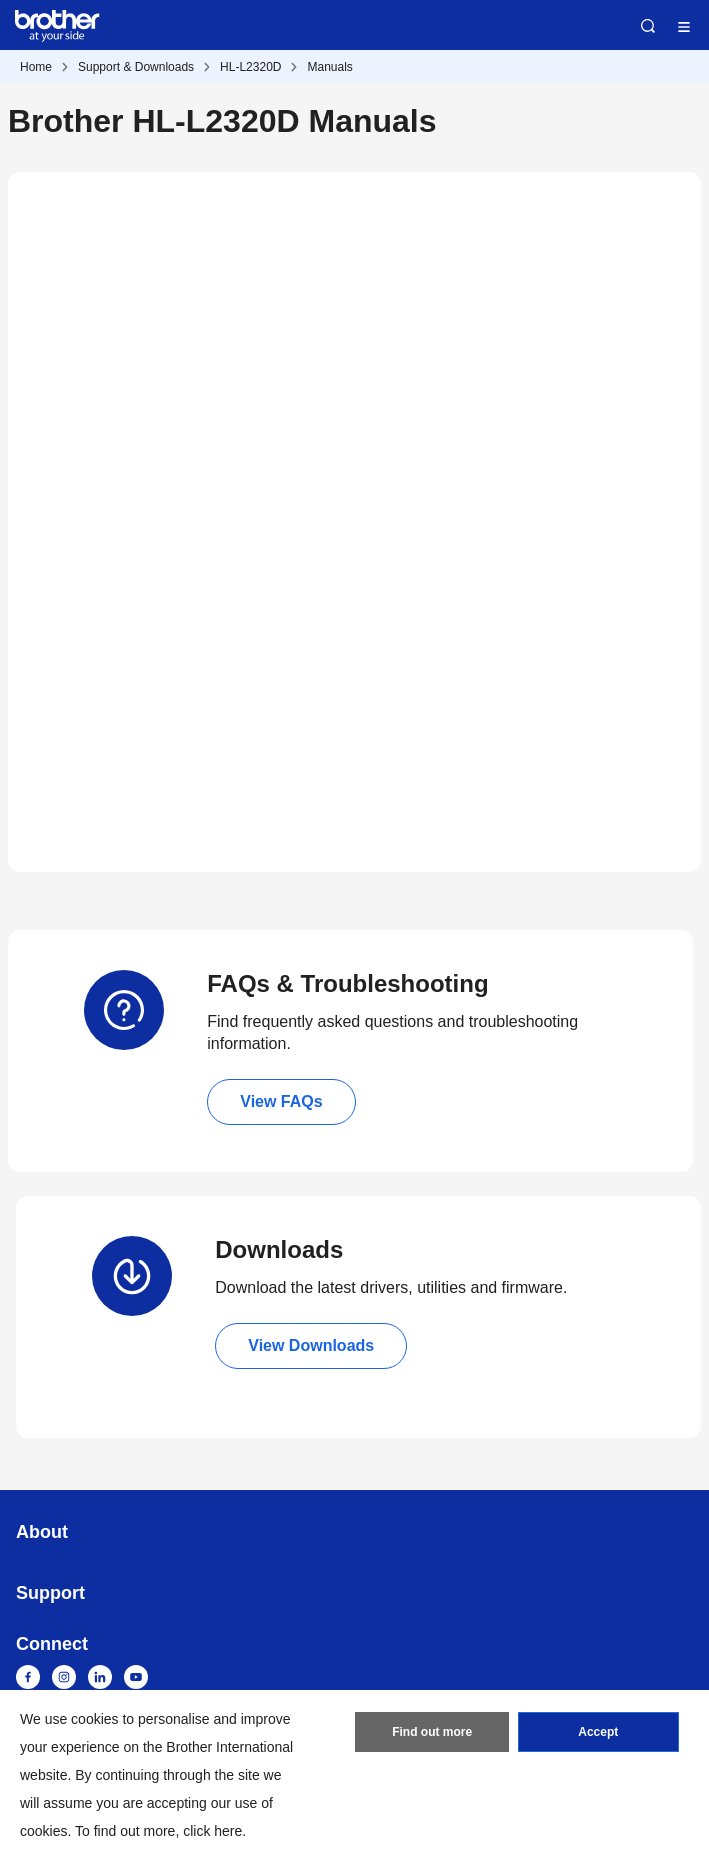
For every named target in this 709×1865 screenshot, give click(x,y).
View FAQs (281, 1101)
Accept (598, 1732)
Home (36, 67)
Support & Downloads (136, 67)
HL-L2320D (250, 67)
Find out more (432, 1732)
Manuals (329, 67)
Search (648, 26)
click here (212, 1831)
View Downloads (311, 1345)
